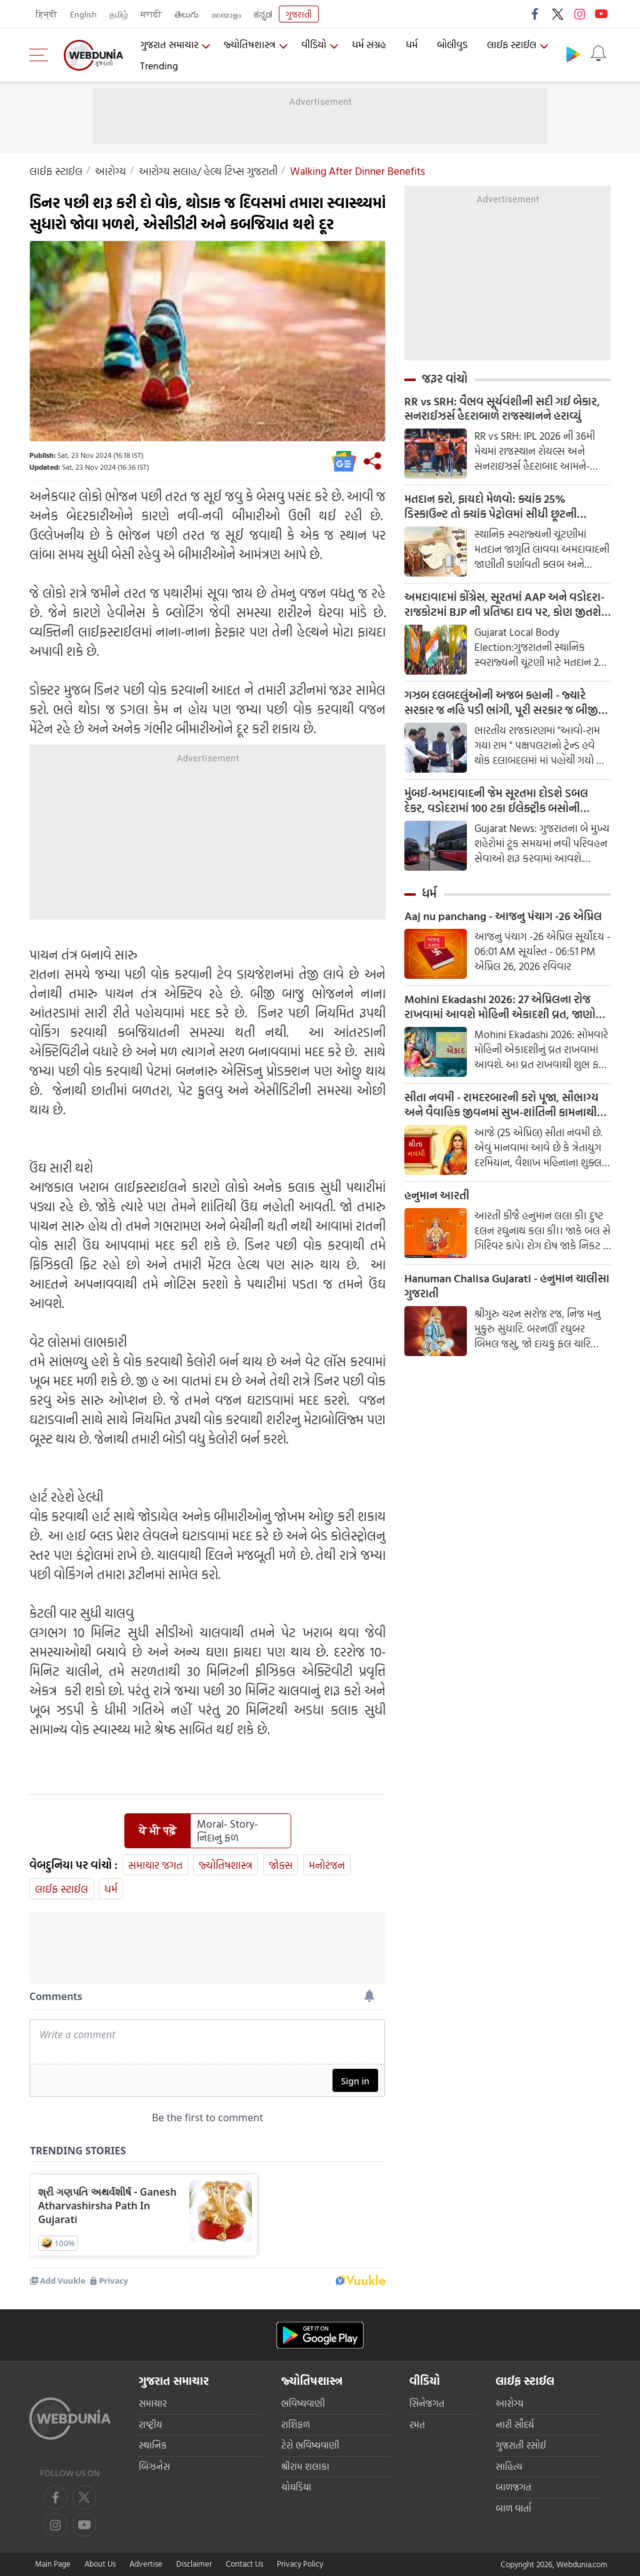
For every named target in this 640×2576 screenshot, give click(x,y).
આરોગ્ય (110, 171)
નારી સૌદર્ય (515, 2424)
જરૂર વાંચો (445, 378)
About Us (100, 2563)
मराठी (151, 14)
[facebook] (55, 2497)
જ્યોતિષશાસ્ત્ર (250, 44)
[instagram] (84, 2525)
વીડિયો (313, 44)
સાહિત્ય (509, 2466)
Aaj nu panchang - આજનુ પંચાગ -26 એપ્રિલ (503, 916)
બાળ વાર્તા (513, 2508)
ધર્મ (412, 44)
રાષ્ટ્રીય (150, 2424)
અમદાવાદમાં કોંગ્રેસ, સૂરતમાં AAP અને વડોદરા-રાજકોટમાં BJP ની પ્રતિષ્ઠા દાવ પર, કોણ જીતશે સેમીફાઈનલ (504, 605)
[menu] (41, 54)
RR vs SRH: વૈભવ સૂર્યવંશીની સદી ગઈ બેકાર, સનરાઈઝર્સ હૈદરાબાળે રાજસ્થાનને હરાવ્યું (502, 409)
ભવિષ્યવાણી (303, 2403)
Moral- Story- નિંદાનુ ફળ (227, 1831)
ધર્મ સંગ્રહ (369, 44)
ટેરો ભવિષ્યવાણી (310, 2445)
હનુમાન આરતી (436, 1196)
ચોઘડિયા (296, 2487)
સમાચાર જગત (155, 1865)
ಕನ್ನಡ (263, 14)
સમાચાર (153, 2403)
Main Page (53, 2563)
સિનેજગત (426, 2403)
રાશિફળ (295, 2424)
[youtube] (55, 2525)
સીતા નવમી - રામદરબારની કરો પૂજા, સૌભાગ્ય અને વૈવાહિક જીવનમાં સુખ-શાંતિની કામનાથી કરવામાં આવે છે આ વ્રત (501, 1106)
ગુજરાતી (299, 14)
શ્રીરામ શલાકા (305, 2466)
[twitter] (84, 2497)
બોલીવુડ (452, 44)
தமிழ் (118, 14)
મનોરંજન (327, 1865)
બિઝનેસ (154, 2466)
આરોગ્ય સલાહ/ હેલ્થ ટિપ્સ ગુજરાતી (208, 171)
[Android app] (320, 2335)
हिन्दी (47, 14)
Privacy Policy (300, 2563)
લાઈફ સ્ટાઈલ (511, 44)
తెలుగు (186, 14)
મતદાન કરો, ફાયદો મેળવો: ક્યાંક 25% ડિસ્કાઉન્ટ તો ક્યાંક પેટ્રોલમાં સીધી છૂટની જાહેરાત (490, 507)
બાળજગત (513, 2487)
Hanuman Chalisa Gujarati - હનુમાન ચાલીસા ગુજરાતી (506, 1287)
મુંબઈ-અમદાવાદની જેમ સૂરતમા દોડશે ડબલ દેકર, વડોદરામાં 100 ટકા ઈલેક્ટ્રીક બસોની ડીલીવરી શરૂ (496, 801)
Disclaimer (194, 2563)
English (83, 14)
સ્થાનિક (153, 2445)
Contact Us (244, 2563)
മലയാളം (226, 14)
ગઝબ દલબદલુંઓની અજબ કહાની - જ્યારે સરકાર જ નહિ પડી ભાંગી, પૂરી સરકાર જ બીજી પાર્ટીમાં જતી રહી (501, 703)
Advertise (145, 2563)
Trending (159, 65)
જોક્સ (280, 1865)
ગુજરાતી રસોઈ (521, 2445)
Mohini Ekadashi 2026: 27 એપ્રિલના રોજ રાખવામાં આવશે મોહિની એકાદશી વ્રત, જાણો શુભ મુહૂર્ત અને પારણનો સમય (500, 1008)
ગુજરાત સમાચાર (169, 44)
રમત (417, 2424)
